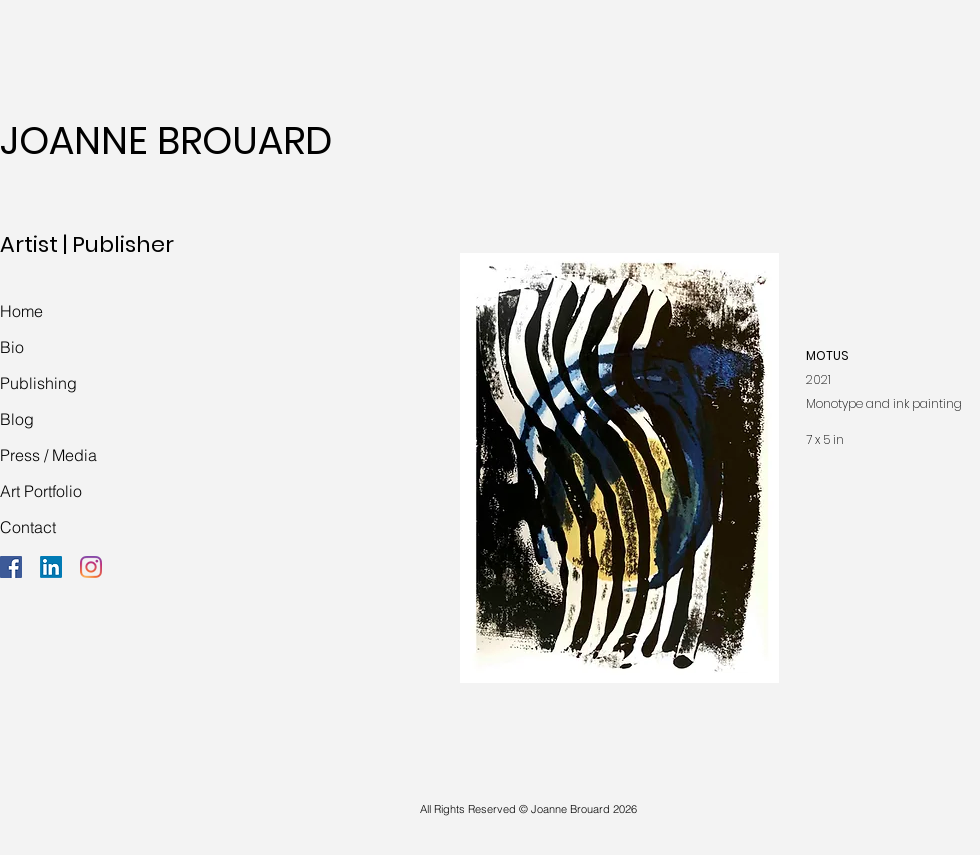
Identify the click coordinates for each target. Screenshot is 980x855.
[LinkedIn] (51, 567)
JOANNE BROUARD (166, 140)
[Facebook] (11, 567)
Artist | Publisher (87, 244)
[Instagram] (91, 567)
